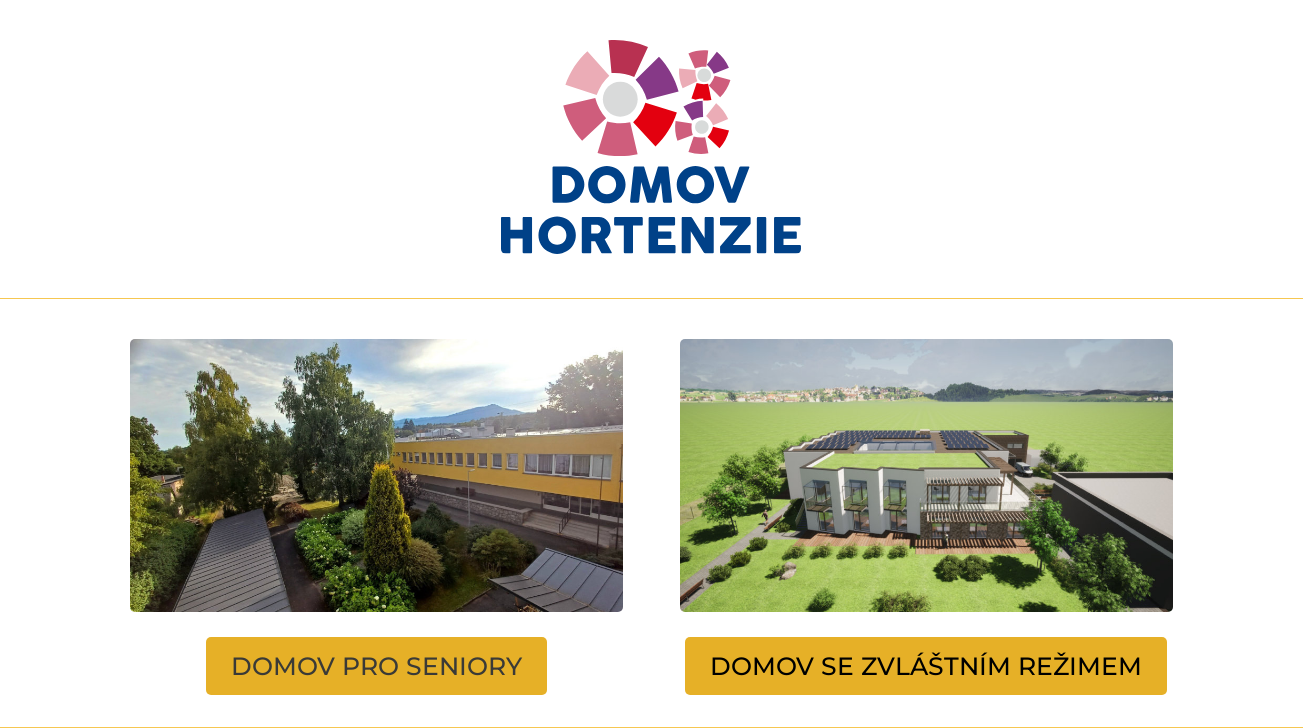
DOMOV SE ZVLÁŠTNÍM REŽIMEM (926, 666)
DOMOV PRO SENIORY (376, 666)
